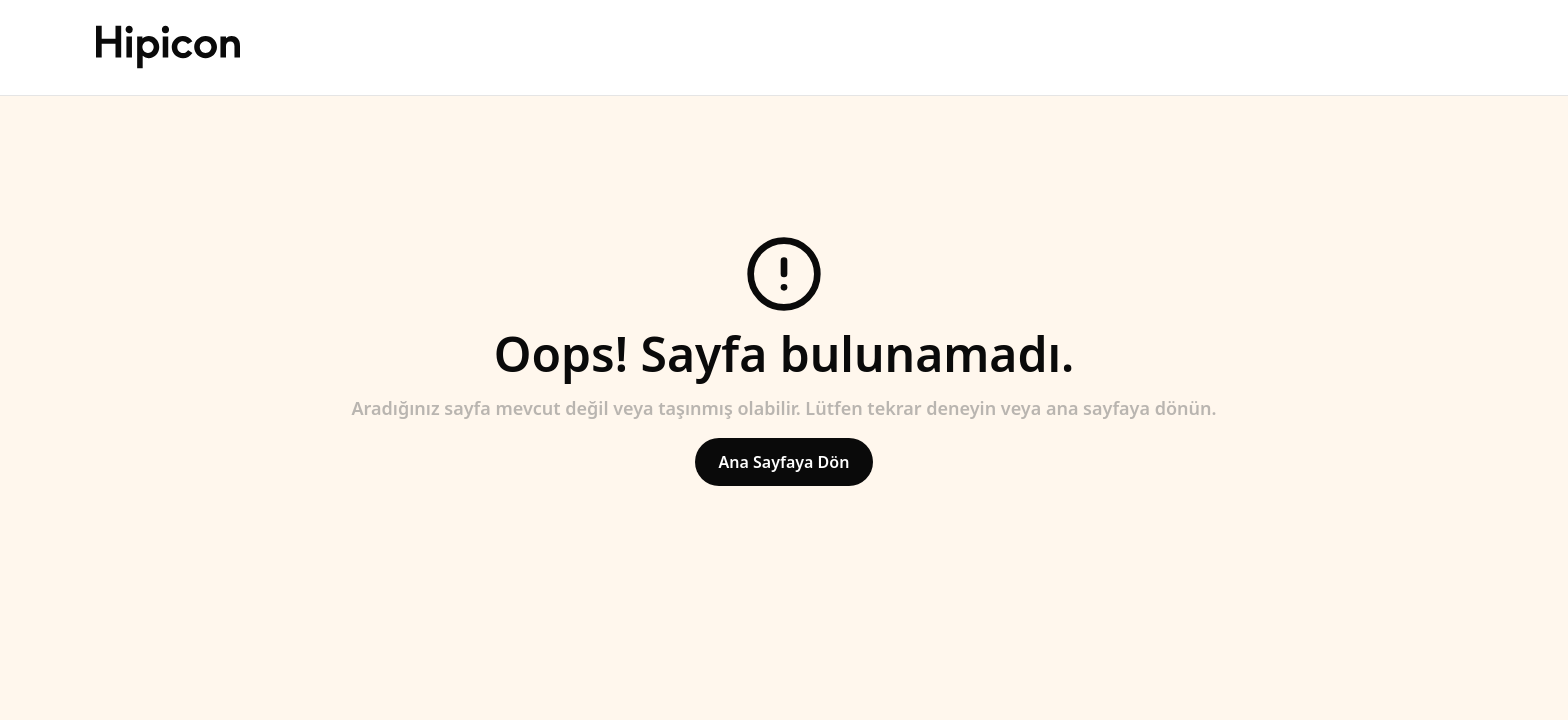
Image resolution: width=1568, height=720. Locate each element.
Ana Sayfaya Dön (784, 462)
